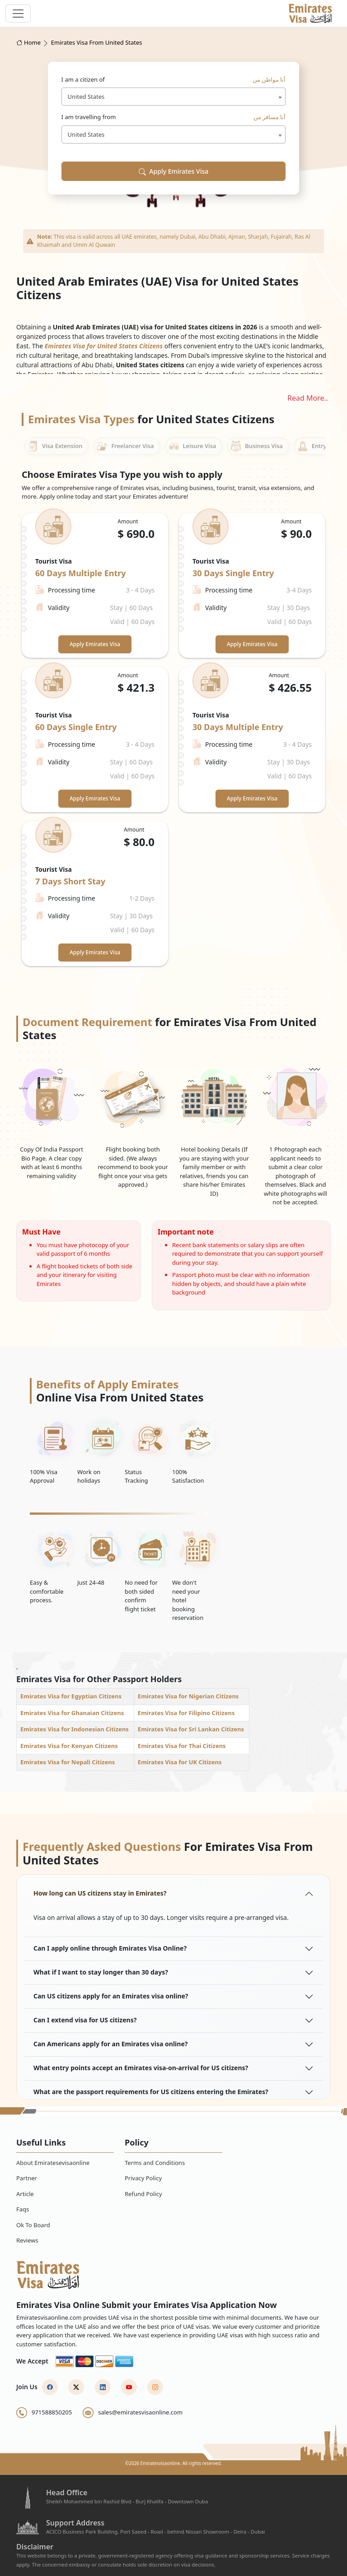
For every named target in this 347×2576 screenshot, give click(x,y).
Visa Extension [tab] (55, 446)
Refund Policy (143, 2194)
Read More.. (307, 398)
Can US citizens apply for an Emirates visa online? (110, 1996)
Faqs (22, 2209)
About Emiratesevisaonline (52, 2163)
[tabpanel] (173, 740)
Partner (26, 2178)
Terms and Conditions (155, 2163)
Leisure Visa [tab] (192, 446)
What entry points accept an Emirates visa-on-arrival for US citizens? (140, 2067)
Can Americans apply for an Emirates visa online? (110, 2044)
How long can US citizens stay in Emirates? (100, 1893)
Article (25, 2194)
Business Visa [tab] (256, 446)
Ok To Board (33, 2225)
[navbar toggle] (18, 14)
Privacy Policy (143, 2178)
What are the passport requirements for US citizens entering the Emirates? (150, 2091)
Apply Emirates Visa (174, 171)
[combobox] (173, 97)
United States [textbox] (86, 96)
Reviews (27, 2240)
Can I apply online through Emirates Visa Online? (110, 1948)
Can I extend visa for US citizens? (84, 2020)
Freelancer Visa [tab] (125, 446)
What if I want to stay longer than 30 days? (100, 1972)
